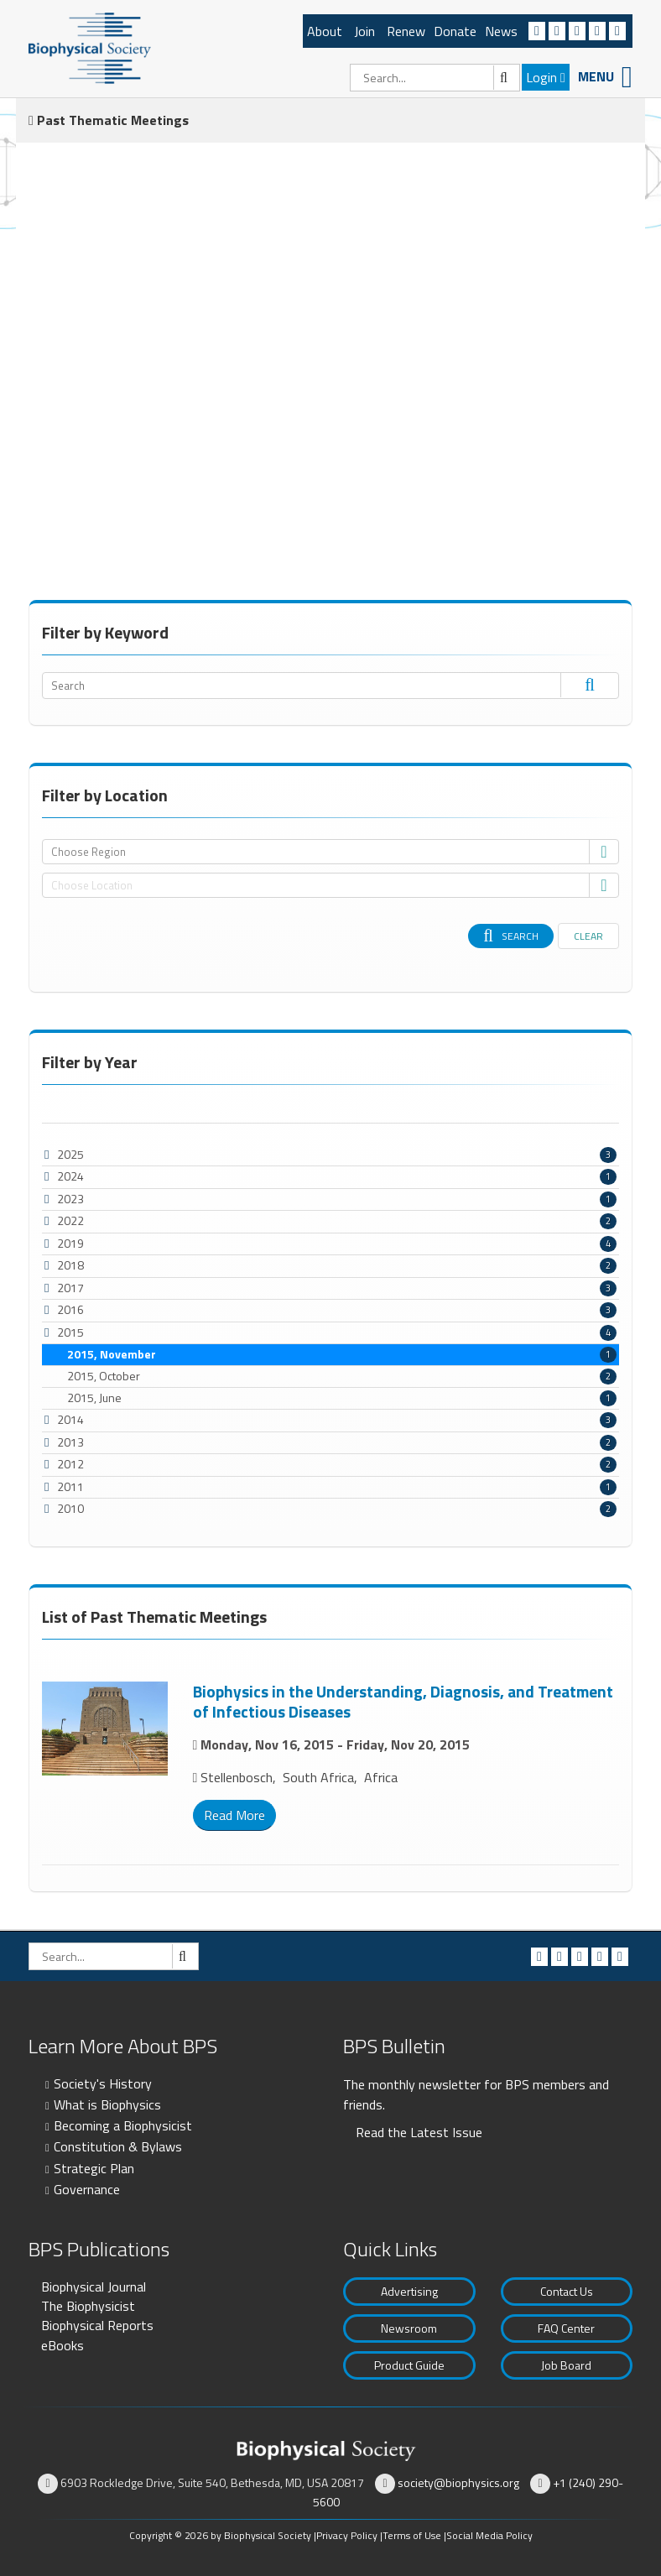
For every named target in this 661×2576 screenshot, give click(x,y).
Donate (455, 31)
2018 (70, 1265)
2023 (70, 1198)
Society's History (103, 2083)
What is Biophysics (107, 2104)
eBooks (62, 2345)
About (324, 31)
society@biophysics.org (458, 2482)
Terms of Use (412, 2535)
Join (364, 31)
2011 (70, 1486)
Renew (406, 31)
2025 (70, 1154)
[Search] (435, 77)
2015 (70, 1332)
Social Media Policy (489, 2535)
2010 (70, 1508)
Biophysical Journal (93, 2286)
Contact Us (566, 2291)
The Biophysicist (88, 2306)
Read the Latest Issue (419, 2132)
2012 (70, 1464)
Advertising (409, 2291)
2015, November (342, 1354)
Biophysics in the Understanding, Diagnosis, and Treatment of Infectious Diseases (403, 1701)
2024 (70, 1176)
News (501, 31)
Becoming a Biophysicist (123, 2125)
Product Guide (409, 2365)
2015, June (342, 1397)
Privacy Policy (346, 2535)
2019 (70, 1243)
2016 (70, 1309)
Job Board (566, 2365)
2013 (70, 1442)
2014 (70, 1419)
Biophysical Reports (97, 2325)
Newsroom (409, 2328)
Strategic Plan (94, 2168)
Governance (87, 2189)
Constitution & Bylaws (118, 2146)
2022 (70, 1220)
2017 (70, 1287)
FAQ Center (566, 2328)
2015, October (342, 1376)
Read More (234, 1815)
